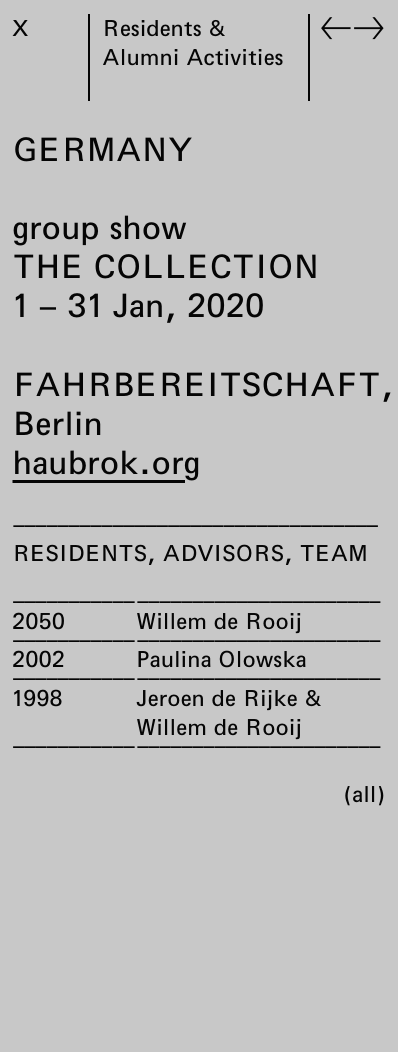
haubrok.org (106, 462)
